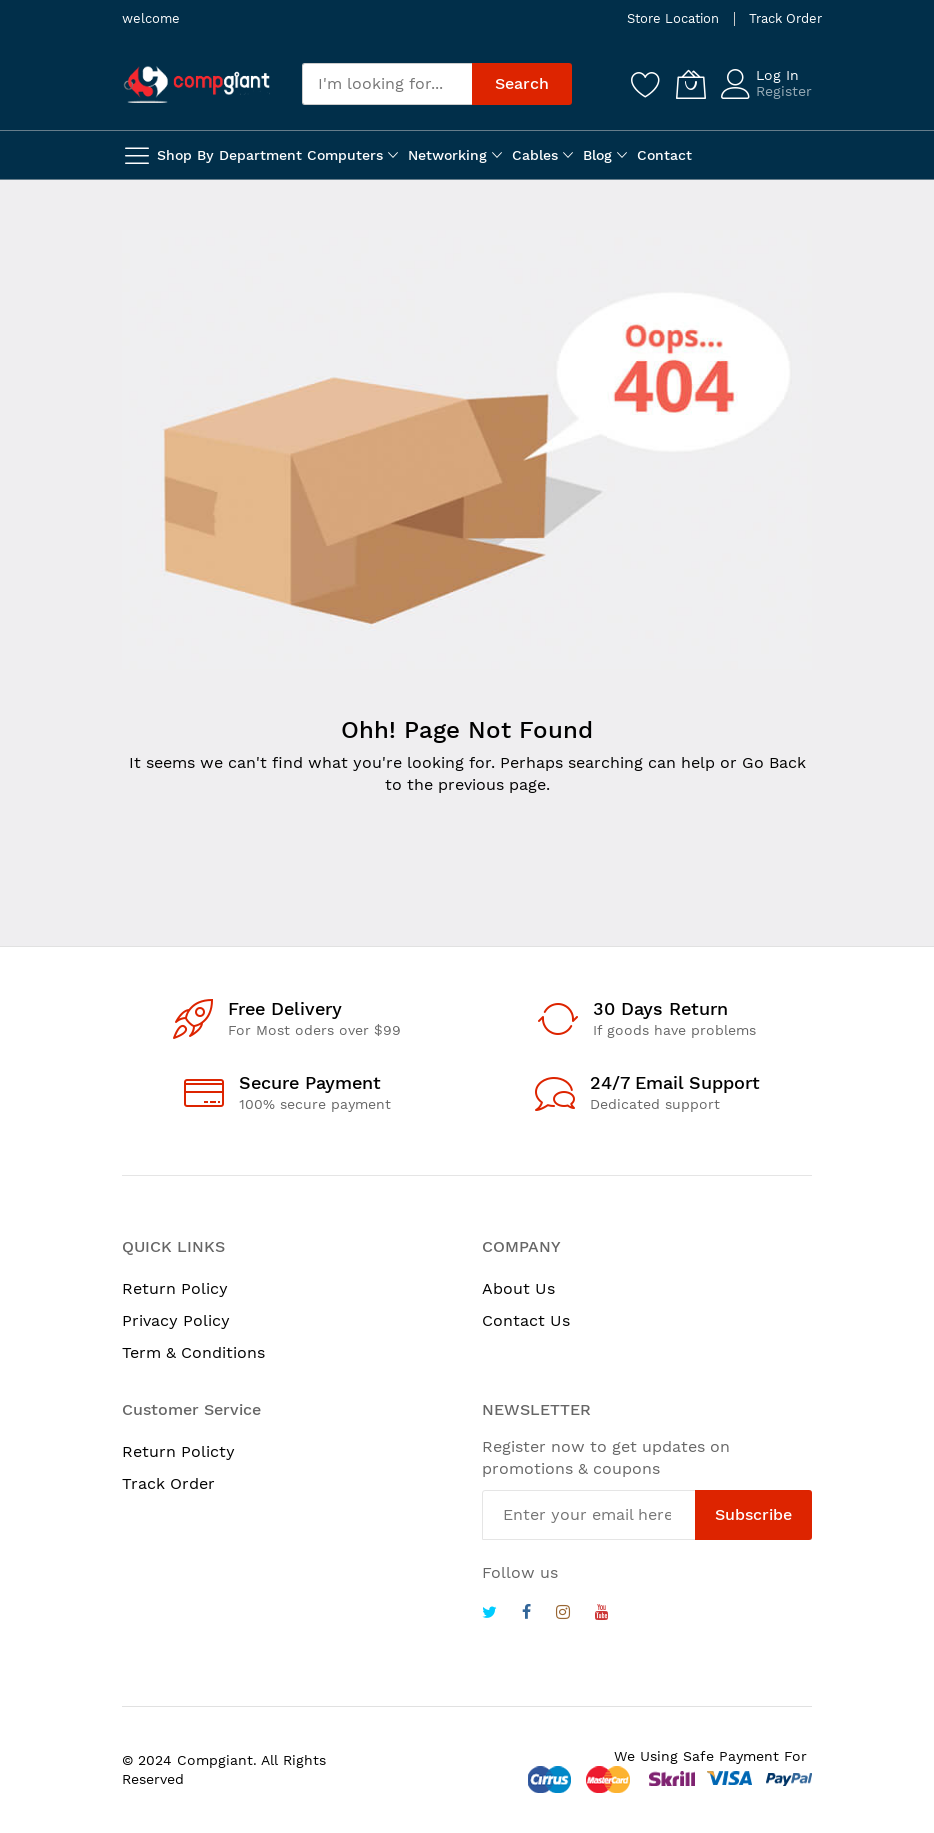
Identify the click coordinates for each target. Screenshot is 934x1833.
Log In (777, 75)
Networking (447, 155)
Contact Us (526, 1320)
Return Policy (175, 1288)
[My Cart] (691, 84)
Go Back (774, 762)
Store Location (673, 18)
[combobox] (387, 84)
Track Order (785, 18)
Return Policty (178, 1451)
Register (784, 91)
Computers (345, 155)
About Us (518, 1288)
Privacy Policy (176, 1320)
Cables (535, 155)
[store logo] (197, 84)
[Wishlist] (646, 84)
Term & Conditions (193, 1352)
